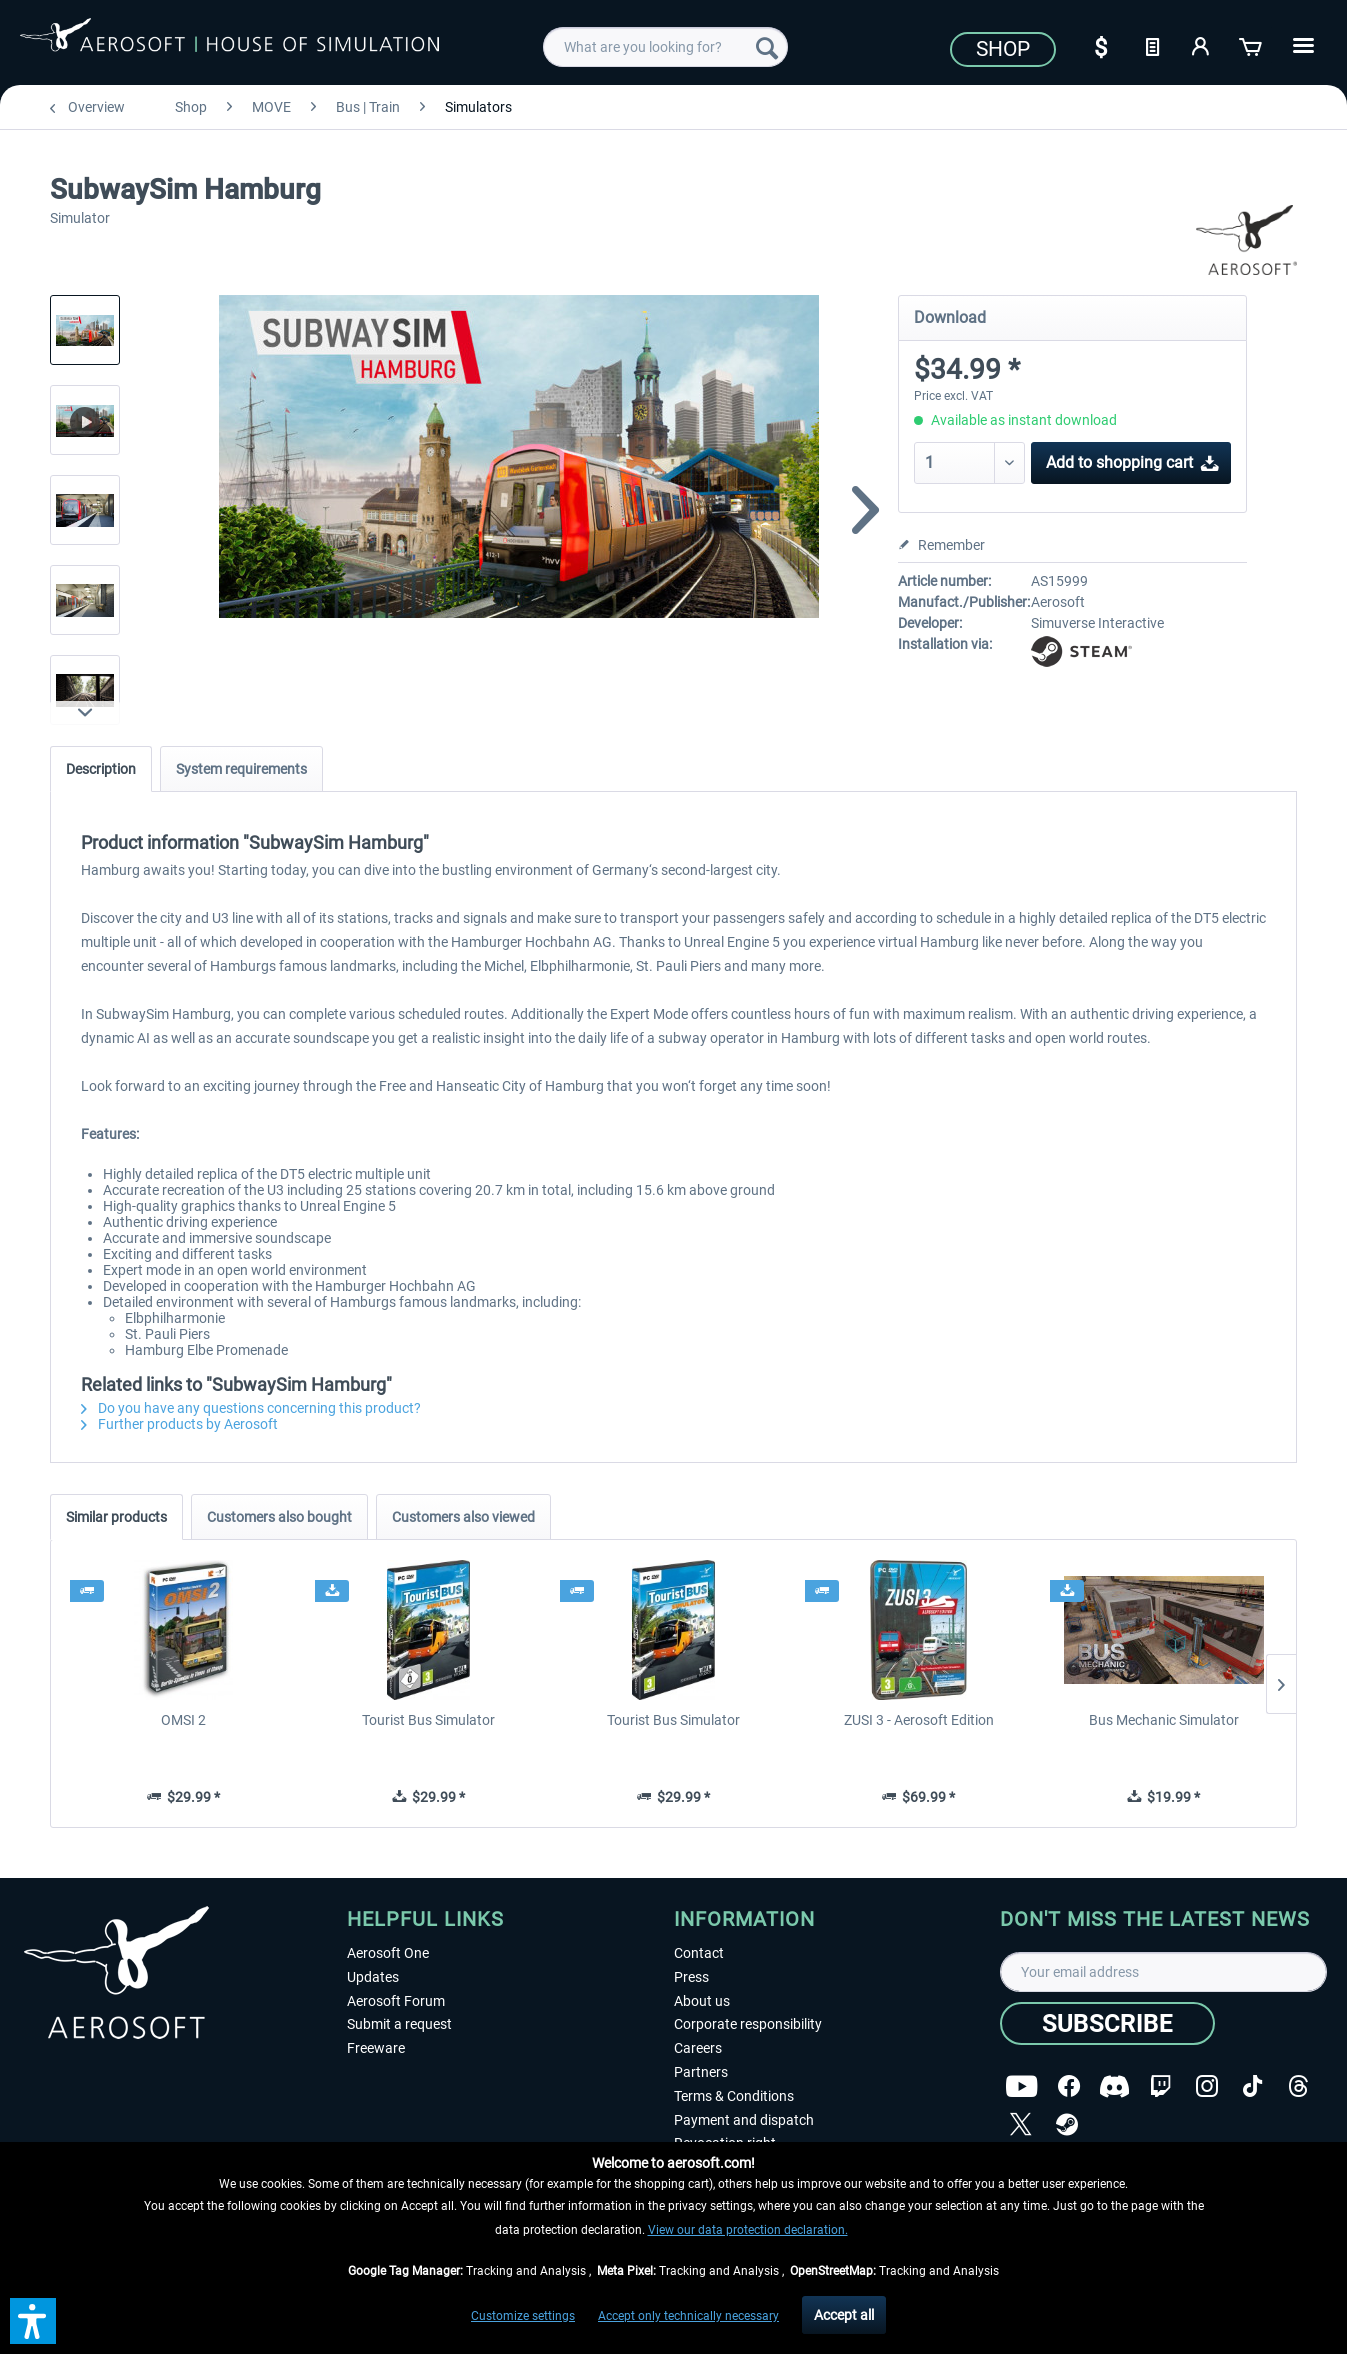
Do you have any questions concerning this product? (251, 1408)
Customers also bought (279, 1517)
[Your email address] (1163, 1972)
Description (101, 769)
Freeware (376, 2048)
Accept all (844, 2315)
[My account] (1202, 45)
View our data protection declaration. (748, 2230)
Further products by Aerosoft (179, 1424)
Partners (701, 2072)
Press (691, 1977)
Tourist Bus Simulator (428, 1720)
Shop (1003, 49)
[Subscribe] (1107, 2023)
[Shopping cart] (1252, 45)
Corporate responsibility (748, 2024)
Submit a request (399, 2024)
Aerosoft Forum (396, 2001)
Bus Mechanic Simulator (1164, 1720)
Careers (698, 2048)
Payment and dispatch (744, 2120)
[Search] (767, 47)
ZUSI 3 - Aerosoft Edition (919, 1720)
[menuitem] (665, 47)
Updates (373, 1977)
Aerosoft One (388, 1953)
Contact (699, 1953)
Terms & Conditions (734, 2096)
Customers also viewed (463, 1517)
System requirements (241, 769)
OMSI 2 (183, 1720)
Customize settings (523, 2316)
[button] (33, 2321)
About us (702, 2001)
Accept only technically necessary (688, 2316)
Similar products (116, 1517)
